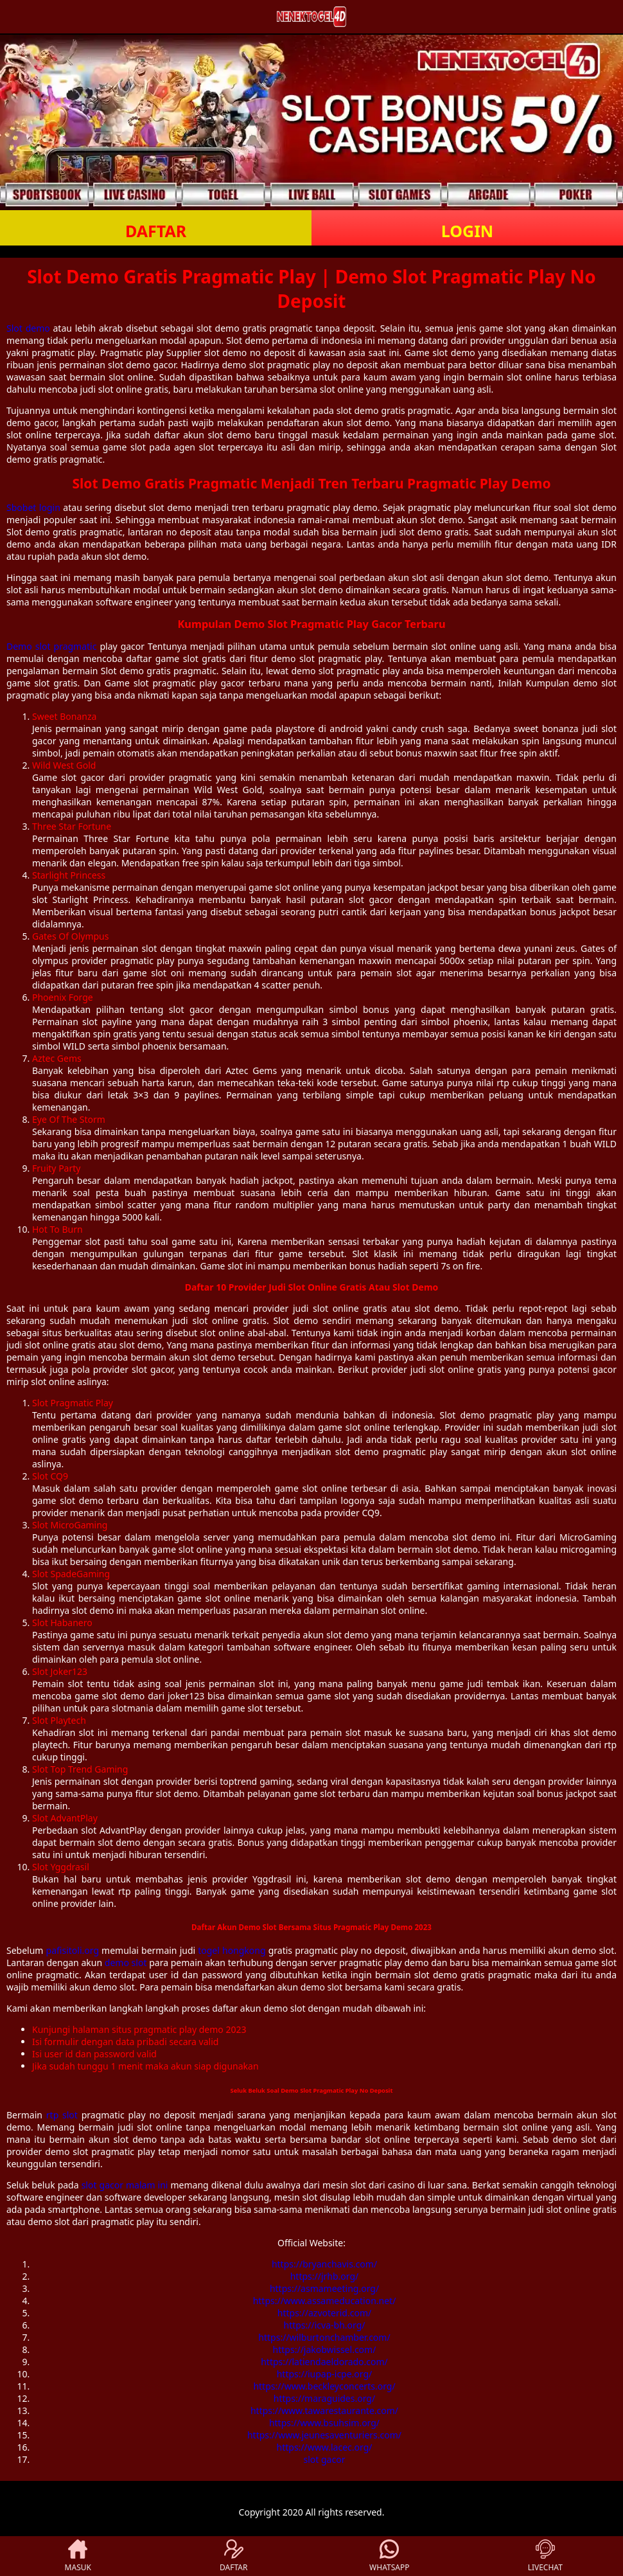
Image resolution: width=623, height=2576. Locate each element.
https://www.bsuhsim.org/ (324, 2423)
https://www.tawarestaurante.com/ (324, 2410)
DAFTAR (155, 231)
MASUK (78, 2556)
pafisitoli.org (72, 1950)
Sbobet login (33, 507)
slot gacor (325, 2459)
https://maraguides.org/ (324, 2398)
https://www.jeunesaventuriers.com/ (324, 2435)
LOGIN (467, 231)
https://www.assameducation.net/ (324, 2300)
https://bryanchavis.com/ (324, 2264)
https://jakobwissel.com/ (324, 2349)
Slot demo (28, 328)
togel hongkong (231, 1950)
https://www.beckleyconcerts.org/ (324, 2386)
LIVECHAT (545, 2556)
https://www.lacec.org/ (325, 2447)
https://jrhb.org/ (324, 2276)
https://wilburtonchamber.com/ (324, 2337)
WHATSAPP (389, 2556)
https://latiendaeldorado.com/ (324, 2362)
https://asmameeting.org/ (324, 2288)
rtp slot (62, 2115)
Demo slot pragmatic (51, 646)
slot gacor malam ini (125, 2185)
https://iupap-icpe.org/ (325, 2374)
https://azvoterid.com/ (324, 2313)
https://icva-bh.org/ (324, 2325)
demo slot (126, 1962)
